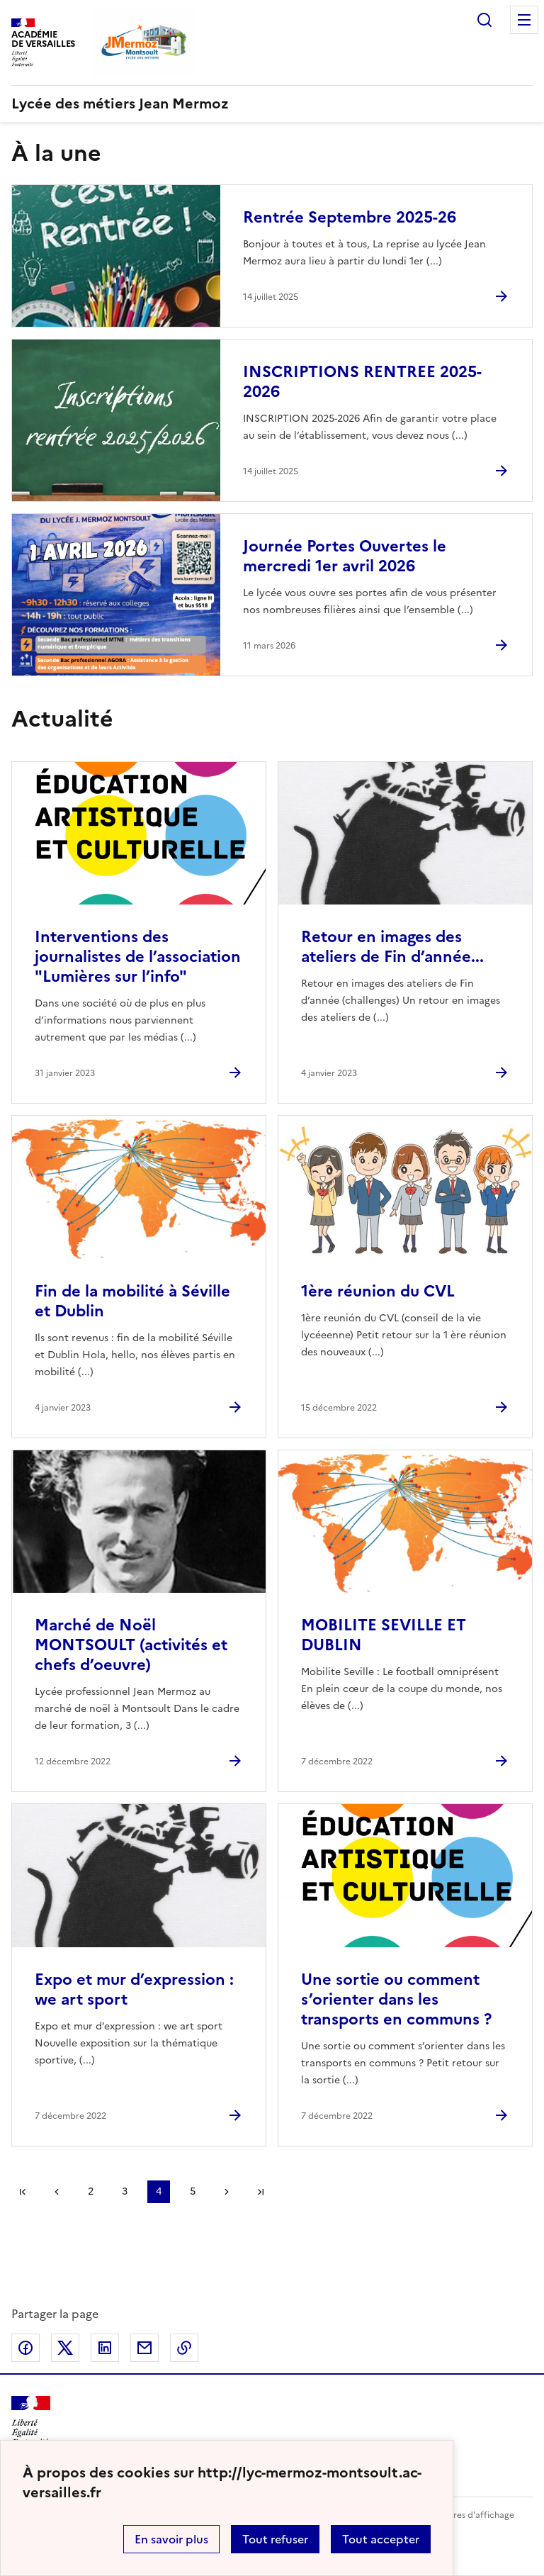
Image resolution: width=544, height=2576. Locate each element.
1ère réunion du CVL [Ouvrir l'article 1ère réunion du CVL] (378, 1291)
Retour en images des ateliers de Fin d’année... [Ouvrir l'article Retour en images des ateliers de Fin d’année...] (392, 946)
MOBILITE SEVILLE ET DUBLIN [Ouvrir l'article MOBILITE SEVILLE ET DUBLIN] (383, 1635)
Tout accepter (380, 2539)
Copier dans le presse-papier (184, 2348)
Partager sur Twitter (65, 2348)
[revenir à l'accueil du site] (272, 103)
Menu (524, 20)
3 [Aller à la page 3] (125, 2191)
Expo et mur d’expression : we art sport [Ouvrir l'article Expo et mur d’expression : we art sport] (134, 1989)
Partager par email (144, 2348)
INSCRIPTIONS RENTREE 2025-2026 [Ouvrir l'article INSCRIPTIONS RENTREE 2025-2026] (362, 381)
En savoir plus (171, 2539)
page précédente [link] (56, 2191)
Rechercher (484, 20)
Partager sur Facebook (25, 2348)
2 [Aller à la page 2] (91, 2191)
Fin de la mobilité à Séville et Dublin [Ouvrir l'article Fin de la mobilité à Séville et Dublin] (132, 1301)
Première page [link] (22, 2191)
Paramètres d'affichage (466, 2515)
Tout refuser (275, 2539)
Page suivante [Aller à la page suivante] (226, 2191)
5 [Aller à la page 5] (193, 2191)
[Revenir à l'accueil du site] (30, 2421)
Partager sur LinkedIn (105, 2348)
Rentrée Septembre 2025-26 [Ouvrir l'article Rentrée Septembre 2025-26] (349, 217)
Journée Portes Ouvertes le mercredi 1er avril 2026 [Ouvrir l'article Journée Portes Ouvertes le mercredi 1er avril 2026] (344, 556)
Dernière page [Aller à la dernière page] (260, 2191)
